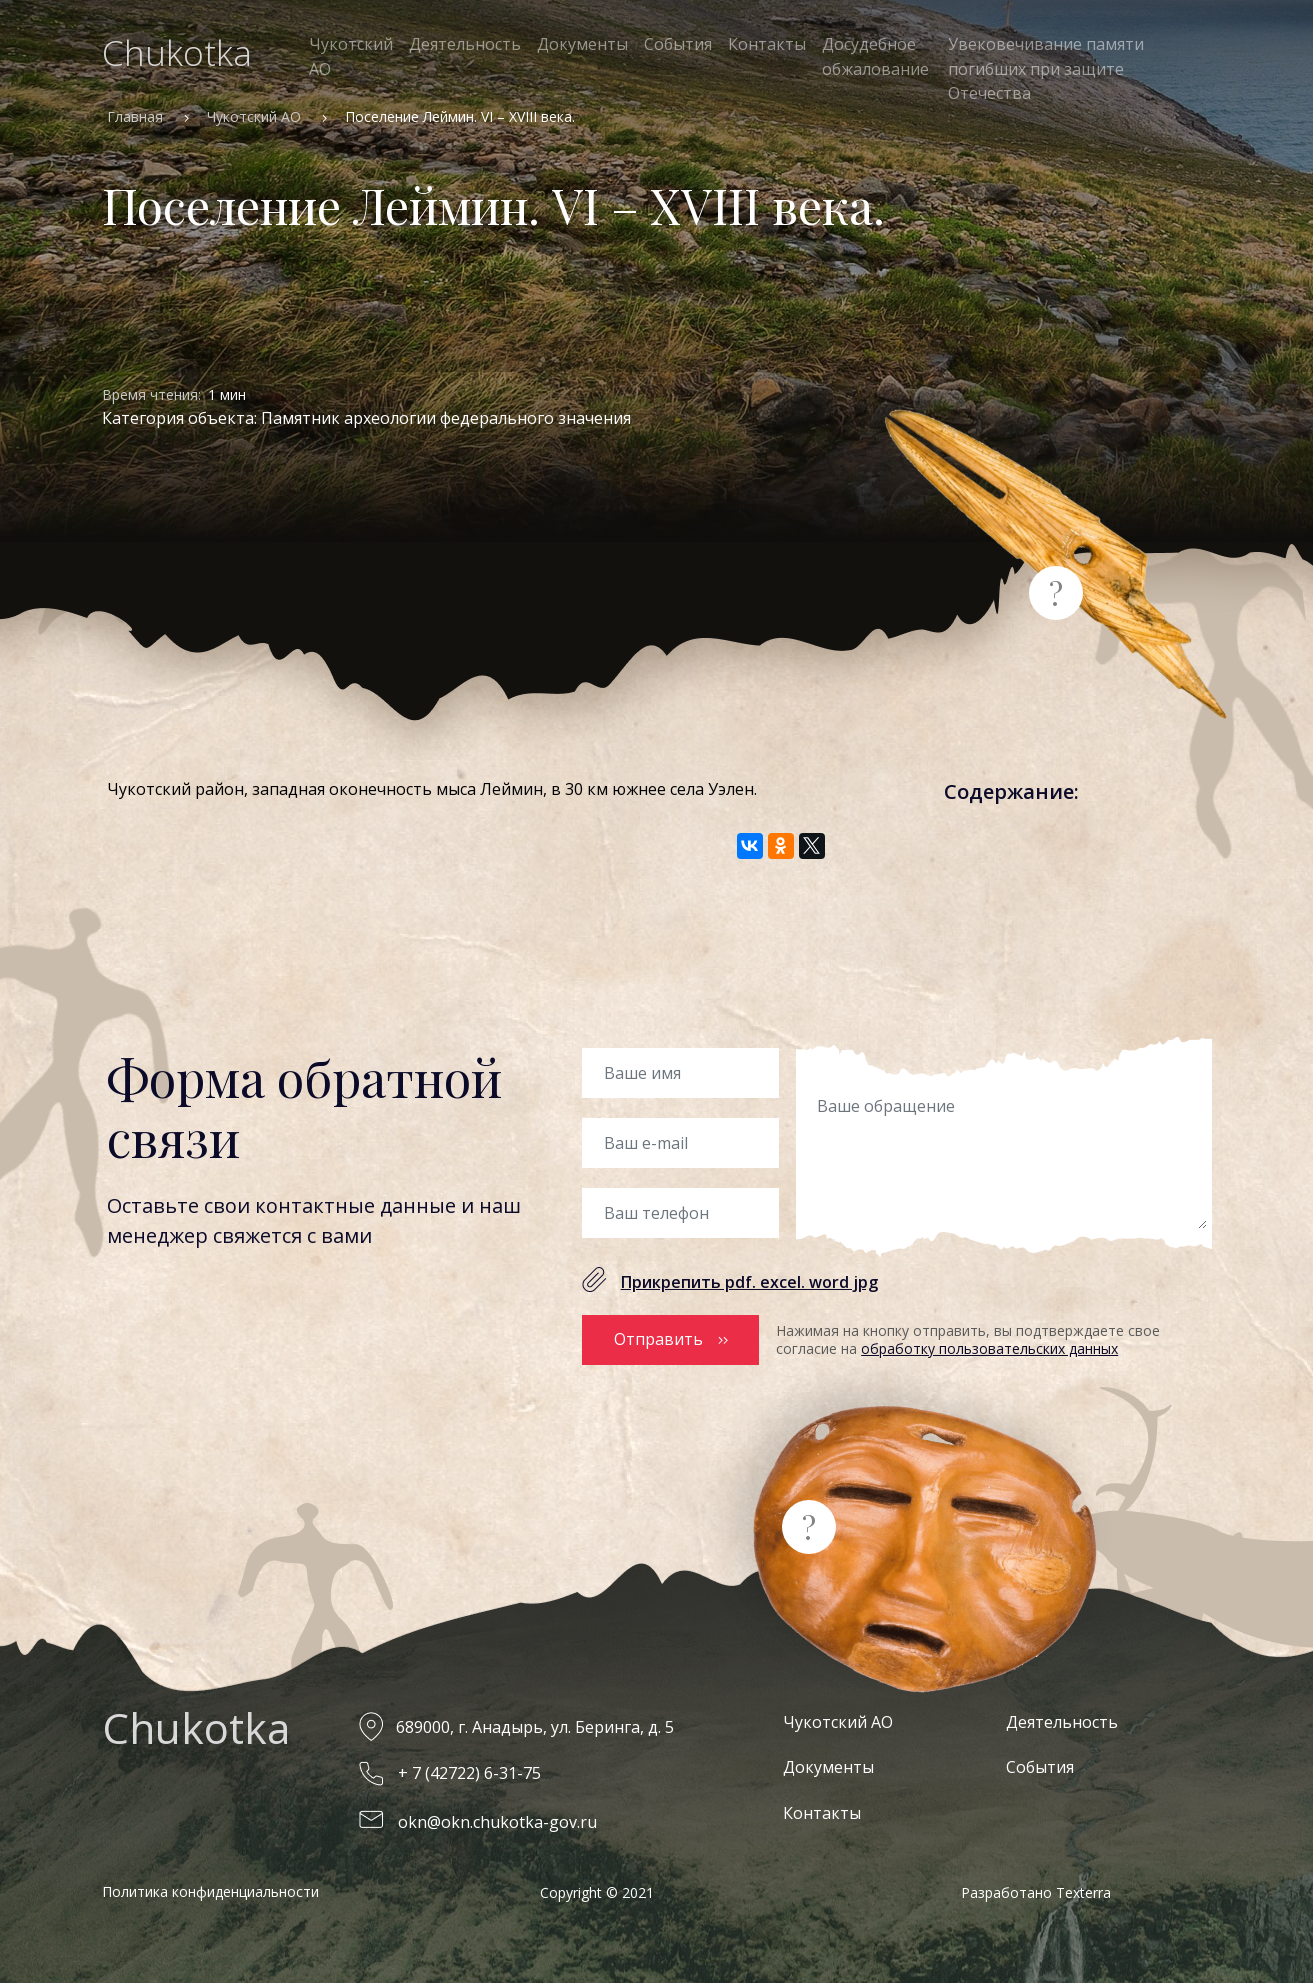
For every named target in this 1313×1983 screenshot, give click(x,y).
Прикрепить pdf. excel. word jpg (749, 1282)
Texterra (1083, 1892)
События (678, 44)
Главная (135, 116)
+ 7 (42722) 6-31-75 (469, 1773)
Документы (582, 44)
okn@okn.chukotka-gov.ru (497, 1822)
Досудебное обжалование (875, 56)
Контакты (767, 44)
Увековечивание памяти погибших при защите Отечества (1046, 68)
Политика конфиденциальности (210, 1891)
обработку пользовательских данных (989, 1348)
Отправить (658, 1339)
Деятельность (465, 44)
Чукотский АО (351, 56)
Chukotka (177, 52)
